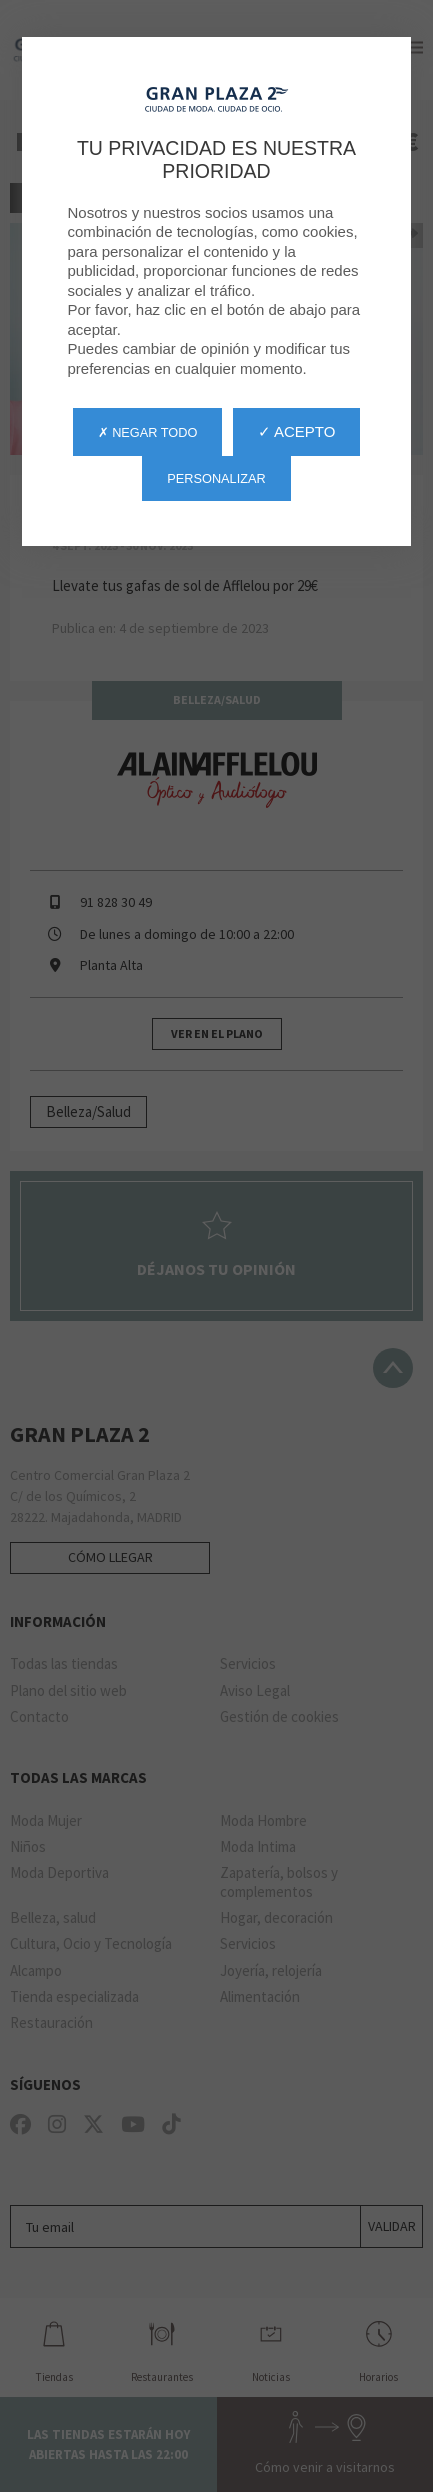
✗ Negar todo (148, 432)
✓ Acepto (297, 431)
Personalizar (216, 478)
